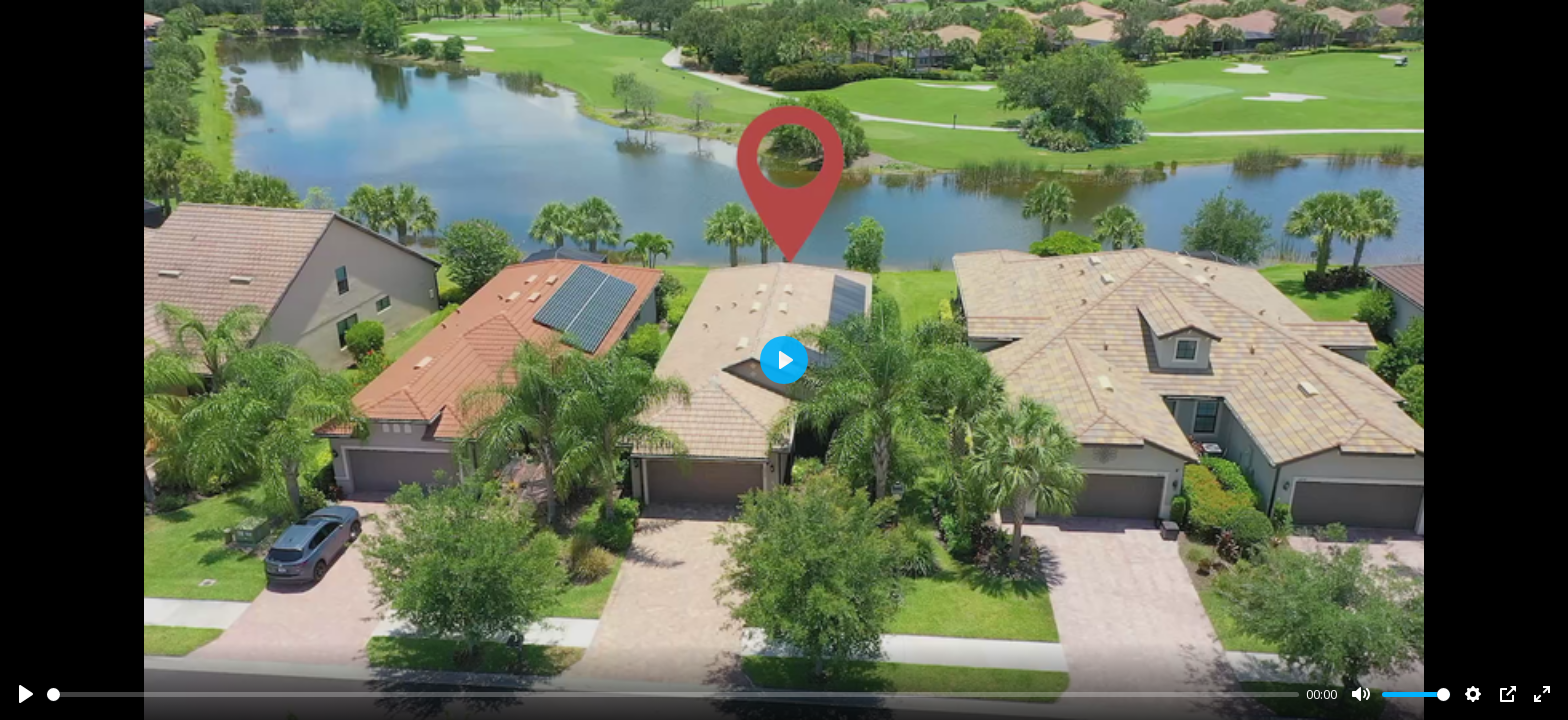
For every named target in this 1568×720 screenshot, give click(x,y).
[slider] (673, 694)
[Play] (26, 694)
